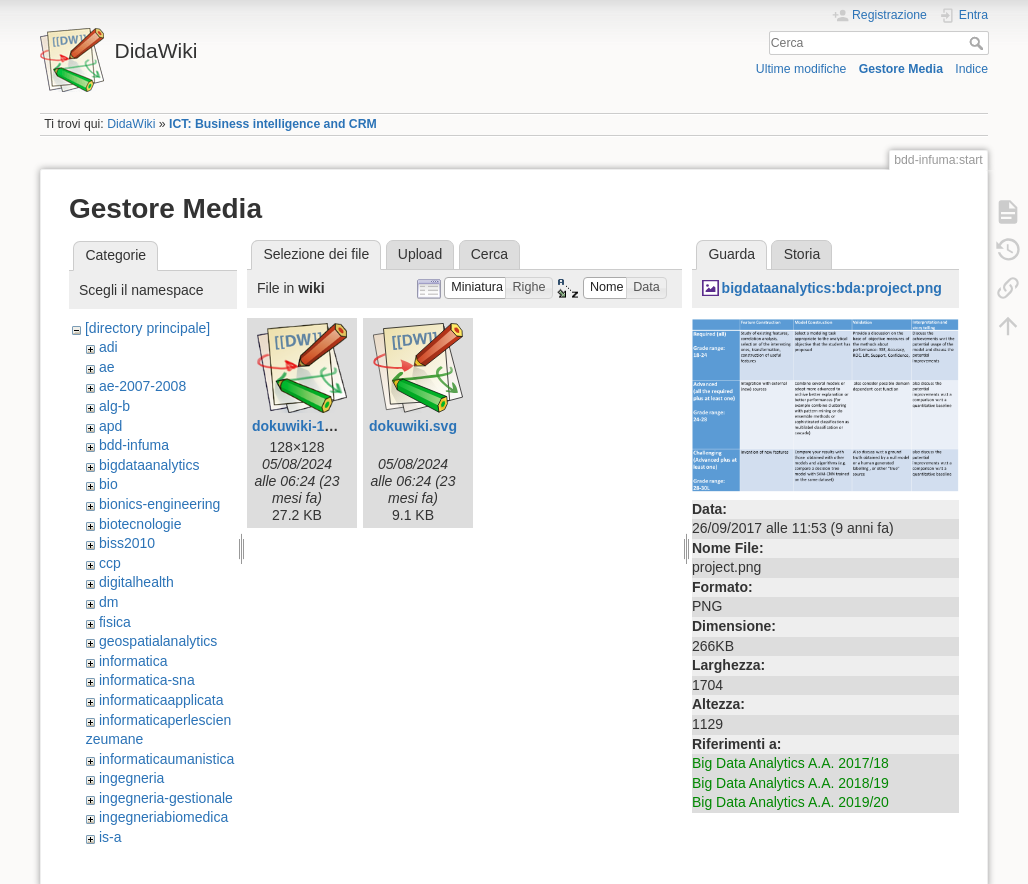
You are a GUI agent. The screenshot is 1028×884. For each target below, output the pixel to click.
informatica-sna (147, 680)
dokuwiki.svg (413, 426)
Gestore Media (901, 69)
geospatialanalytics (158, 641)
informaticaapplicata (161, 700)
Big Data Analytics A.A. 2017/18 (790, 763)
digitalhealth (136, 582)
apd (110, 426)
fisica (115, 622)
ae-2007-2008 (142, 386)
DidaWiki (131, 124)
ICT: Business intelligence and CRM (273, 124)
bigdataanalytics (149, 465)
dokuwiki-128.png (310, 426)
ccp (110, 563)
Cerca (978, 43)
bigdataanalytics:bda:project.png (832, 288)
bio (108, 484)
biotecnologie (140, 524)
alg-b (114, 406)
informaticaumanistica (166, 759)
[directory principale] (147, 328)
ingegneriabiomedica (163, 817)
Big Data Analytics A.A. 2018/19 (790, 783)
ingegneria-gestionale (166, 798)
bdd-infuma (134, 445)
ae (107, 367)
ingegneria (131, 778)
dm (108, 602)
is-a (110, 837)
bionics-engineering (159, 504)
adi (108, 347)
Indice (971, 69)
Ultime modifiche (801, 69)
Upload (420, 254)
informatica (133, 661)
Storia (802, 254)
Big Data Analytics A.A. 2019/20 (790, 802)
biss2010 (127, 543)
